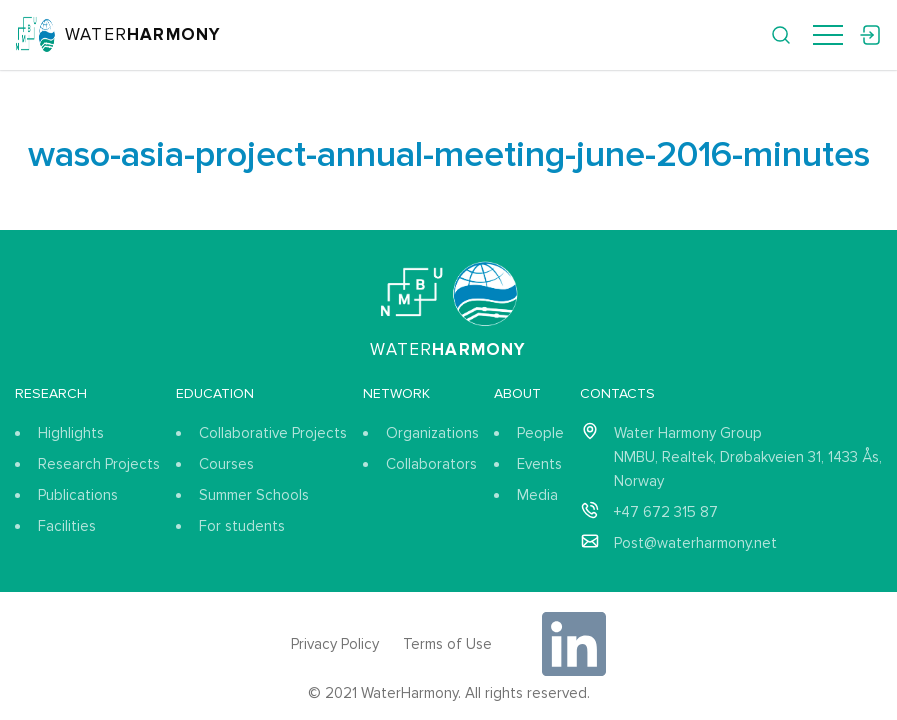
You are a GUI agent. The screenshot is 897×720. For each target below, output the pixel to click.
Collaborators (431, 464)
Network (396, 393)
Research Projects (99, 464)
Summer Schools (254, 495)
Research (51, 393)
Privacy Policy (335, 644)
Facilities (67, 526)
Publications (78, 495)
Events (539, 464)
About (517, 393)
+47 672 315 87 (666, 512)
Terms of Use (447, 644)
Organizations (432, 433)
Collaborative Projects (273, 433)
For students (242, 526)
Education (215, 393)
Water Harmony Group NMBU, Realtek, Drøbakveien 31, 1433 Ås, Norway (748, 457)
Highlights (71, 433)
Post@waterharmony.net (695, 543)
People (540, 433)
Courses (226, 464)
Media (537, 495)
